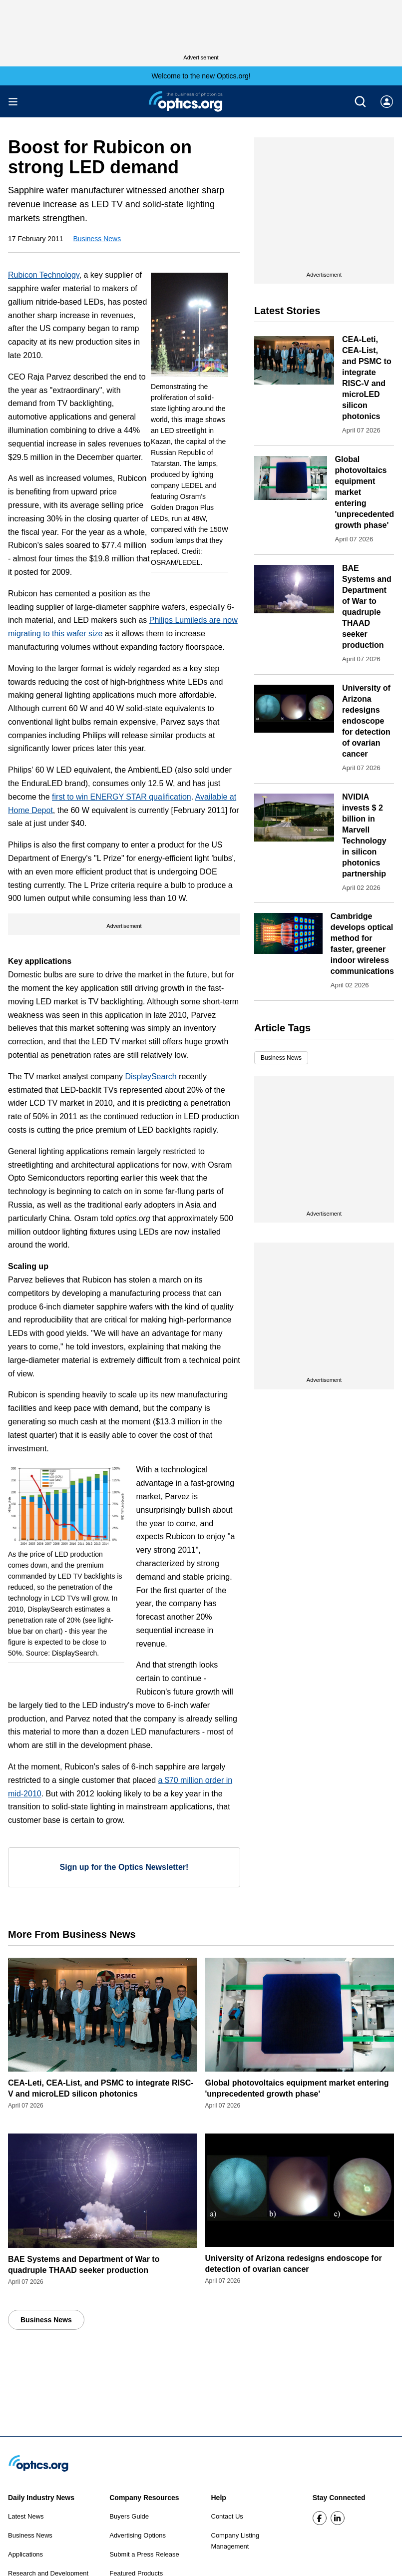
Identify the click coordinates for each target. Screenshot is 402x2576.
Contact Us (227, 2516)
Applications (25, 2554)
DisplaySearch (150, 1076)
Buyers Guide (129, 2516)
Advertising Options (137, 2535)
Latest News (26, 2516)
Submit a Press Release (144, 2554)
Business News (97, 239)
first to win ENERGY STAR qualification (121, 797)
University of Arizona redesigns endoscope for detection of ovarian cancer (366, 721)
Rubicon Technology (43, 275)
